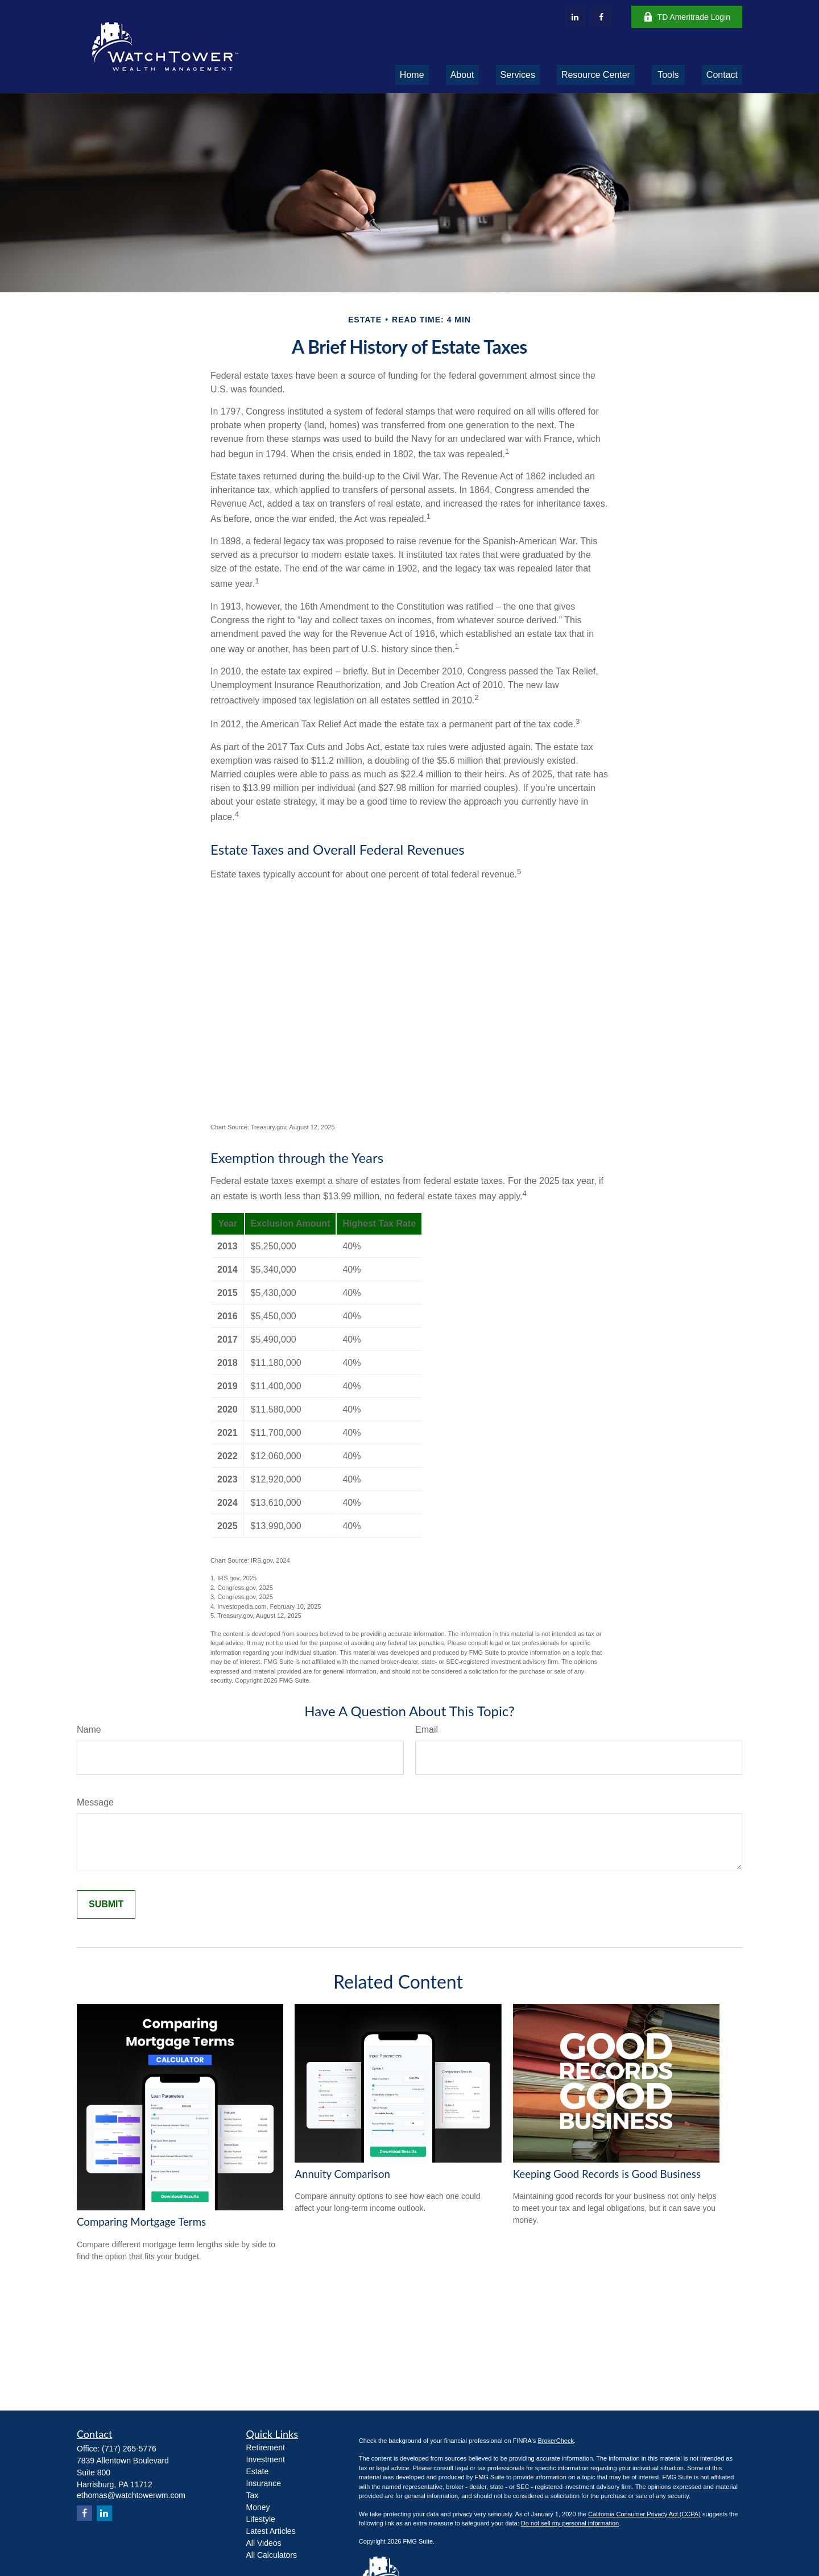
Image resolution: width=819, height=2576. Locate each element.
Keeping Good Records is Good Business (607, 2174)
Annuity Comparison (342, 2174)
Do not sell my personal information (570, 2523)
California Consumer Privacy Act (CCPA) (644, 2514)
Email (426, 1729)
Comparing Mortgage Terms (141, 2221)
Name (89, 1729)
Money (258, 2507)
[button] (412, 75)
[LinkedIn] (575, 17)
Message (95, 1802)
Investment (265, 2459)
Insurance (263, 2483)
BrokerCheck (555, 2440)
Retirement (265, 2447)
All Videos (264, 2543)
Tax (252, 2495)
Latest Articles (271, 2531)
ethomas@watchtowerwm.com (131, 2495)
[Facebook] (601, 17)
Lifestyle (260, 2519)
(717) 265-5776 (129, 2448)
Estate (257, 2471)
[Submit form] (106, 1904)
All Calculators (271, 2555)
